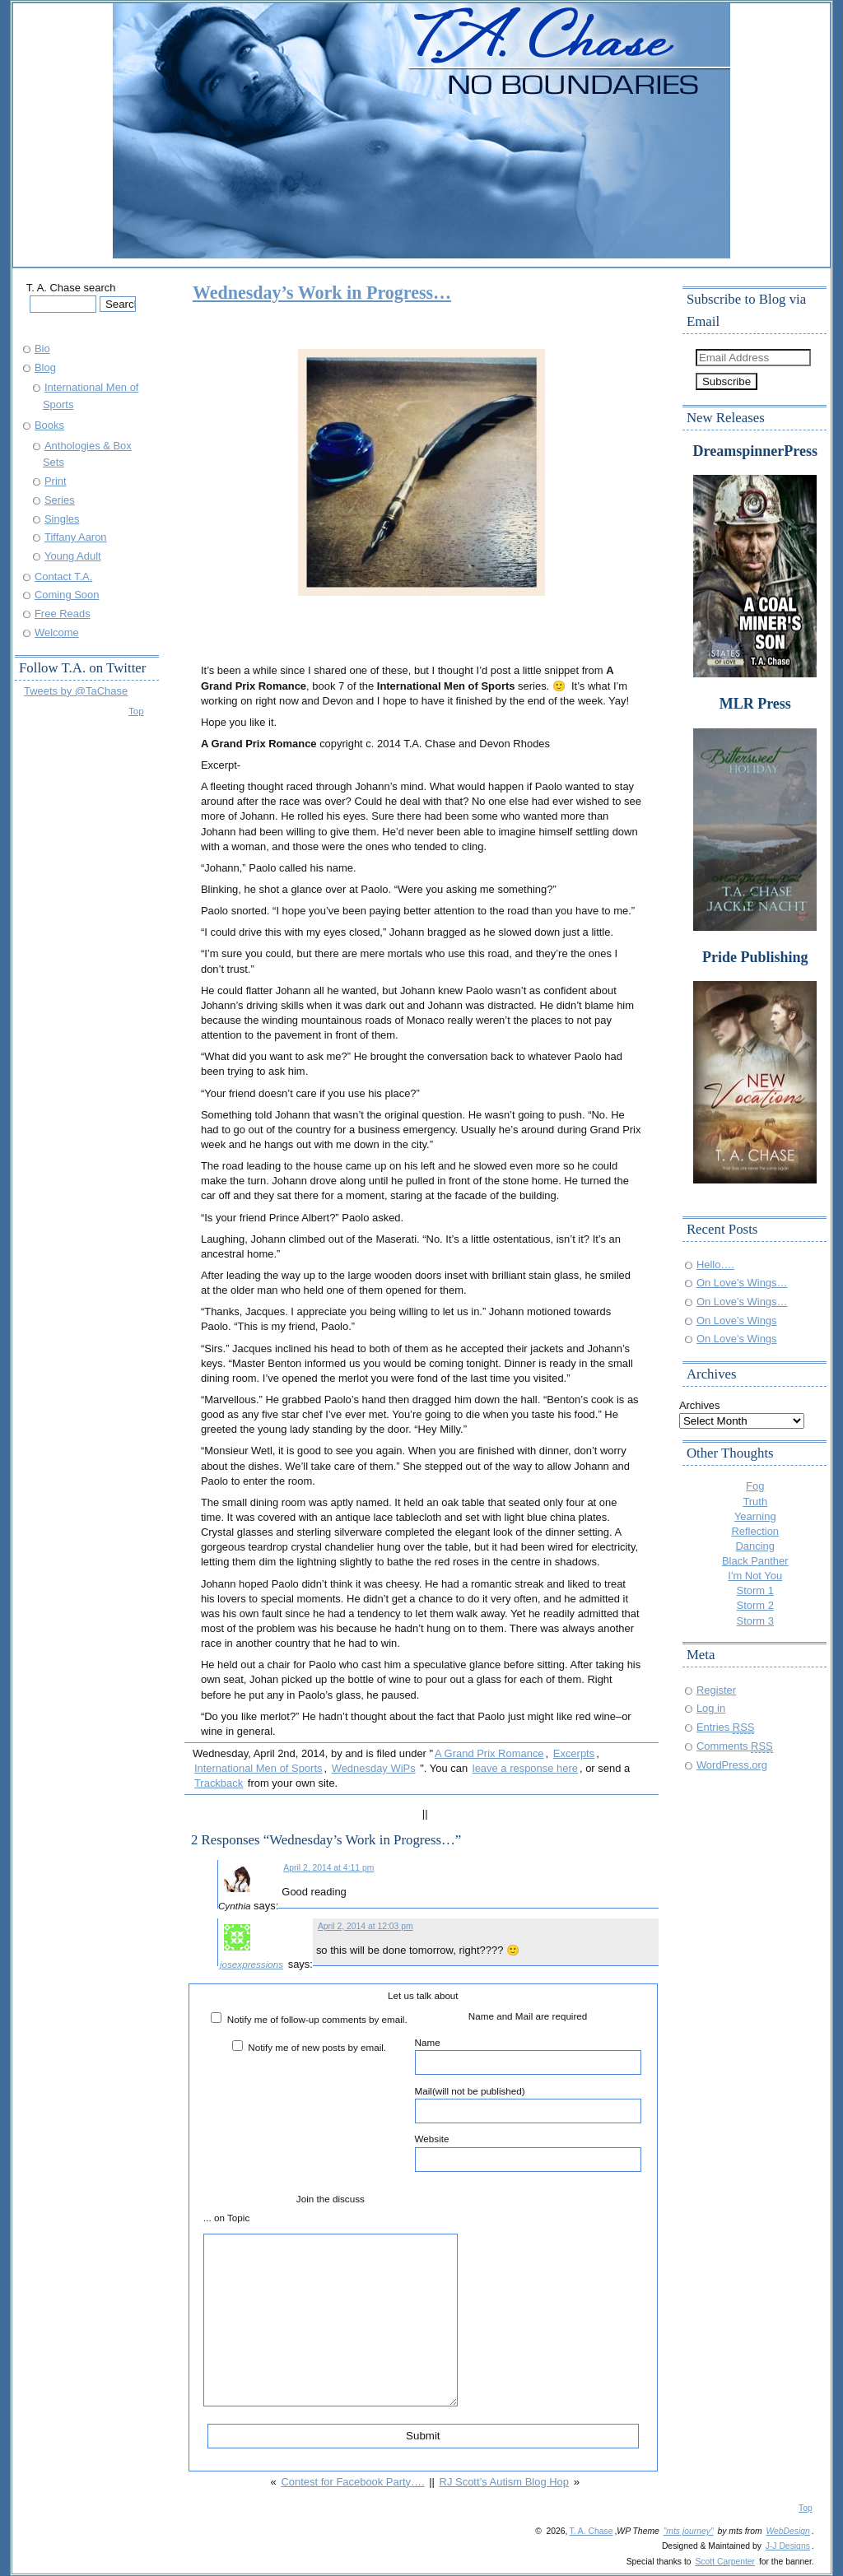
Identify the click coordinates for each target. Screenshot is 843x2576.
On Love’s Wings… (742, 1282)
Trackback (218, 1783)
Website (528, 2152)
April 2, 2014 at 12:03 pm (365, 1926)
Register (716, 1690)
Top (136, 710)
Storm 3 (755, 1621)
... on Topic (226, 2217)
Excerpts (573, 1753)
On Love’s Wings (736, 1320)
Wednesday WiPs (374, 1768)
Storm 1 (755, 1590)
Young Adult (72, 556)
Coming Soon (67, 594)
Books (49, 425)
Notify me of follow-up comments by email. (317, 2019)
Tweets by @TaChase (76, 691)
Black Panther (755, 1561)
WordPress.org (731, 1765)
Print (55, 481)
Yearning (755, 1516)
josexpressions (251, 1964)
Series (59, 500)
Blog (45, 367)
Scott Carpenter (725, 2561)
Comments (734, 1746)
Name (528, 2056)
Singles (61, 519)
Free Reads (63, 613)
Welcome (57, 632)
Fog (755, 1486)
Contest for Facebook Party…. (352, 2482)
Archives (699, 1405)
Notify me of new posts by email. (317, 2047)
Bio (42, 348)
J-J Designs (788, 2545)
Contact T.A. (63, 576)
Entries (725, 1727)
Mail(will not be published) (528, 2104)
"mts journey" (689, 2531)
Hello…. (715, 1264)
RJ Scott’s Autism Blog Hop (504, 2482)
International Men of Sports (258, 1768)
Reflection (755, 1531)
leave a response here (525, 1768)
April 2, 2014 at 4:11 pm (328, 1867)
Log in (710, 1708)
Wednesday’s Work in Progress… (322, 292)
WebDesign (787, 2531)
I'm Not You (755, 1575)
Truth (755, 1501)
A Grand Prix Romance (489, 1753)
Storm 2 (755, 1605)
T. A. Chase (590, 2531)
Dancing (755, 1546)
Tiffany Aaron (75, 537)
